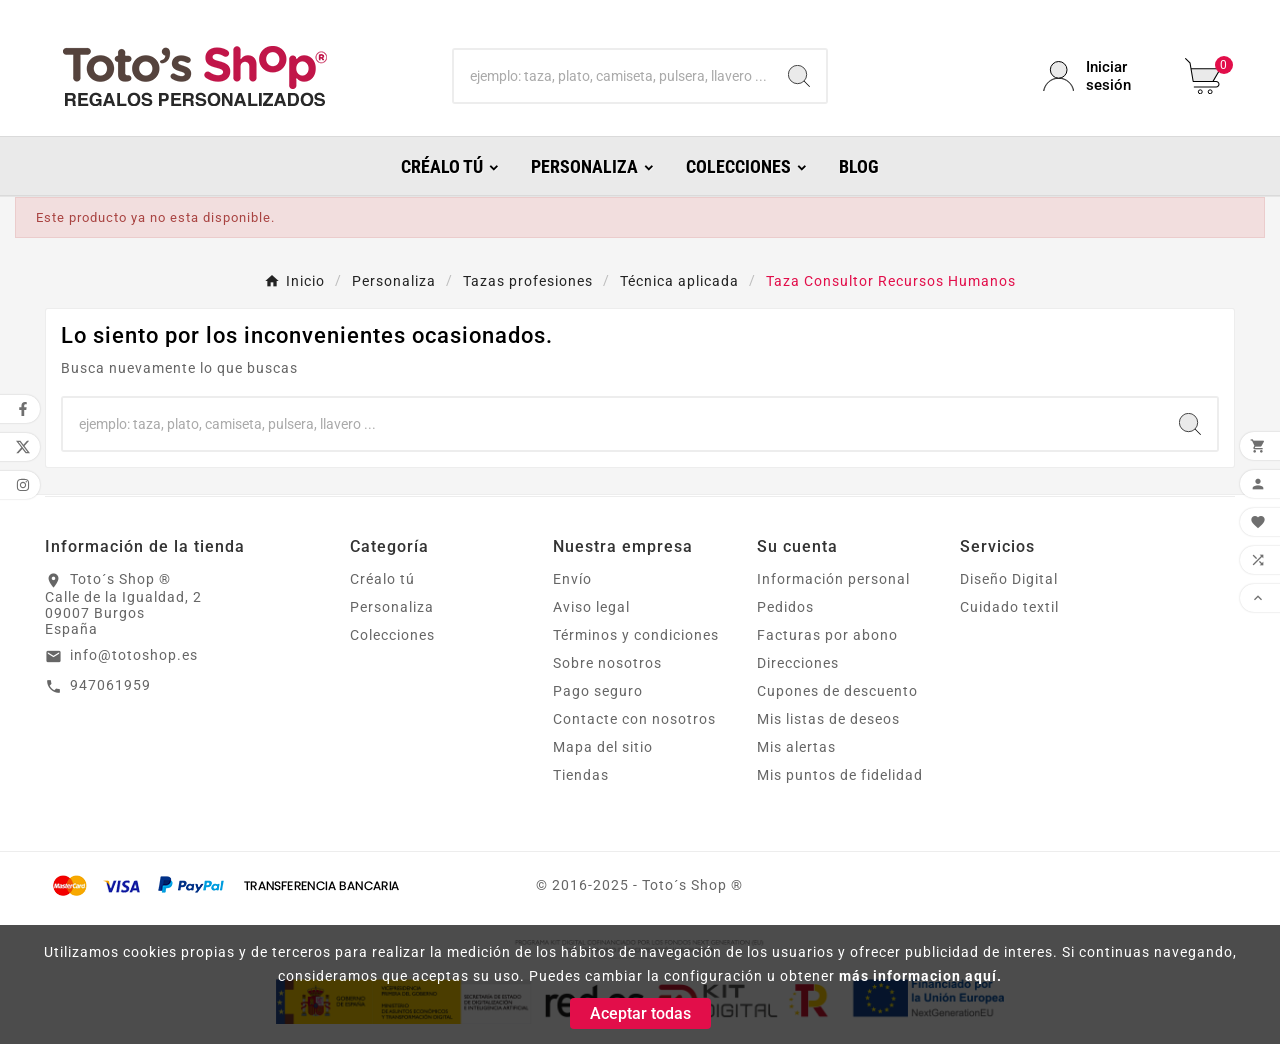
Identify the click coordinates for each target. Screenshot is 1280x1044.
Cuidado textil (1009, 607)
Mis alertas (796, 747)
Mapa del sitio (603, 747)
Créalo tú (382, 579)
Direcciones (798, 663)
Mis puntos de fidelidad (840, 775)
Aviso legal (591, 607)
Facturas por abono (827, 635)
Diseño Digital (1009, 579)
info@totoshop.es (134, 655)
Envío (572, 579)
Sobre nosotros (607, 663)
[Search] (799, 76)
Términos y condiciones (636, 635)
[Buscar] (613, 76)
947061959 (110, 685)
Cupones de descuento (837, 691)
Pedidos (785, 607)
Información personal (833, 579)
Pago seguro (598, 691)
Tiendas (581, 775)
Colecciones (392, 635)
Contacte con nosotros (634, 719)
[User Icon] (1102, 76)
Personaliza (392, 607)
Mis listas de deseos (828, 719)
